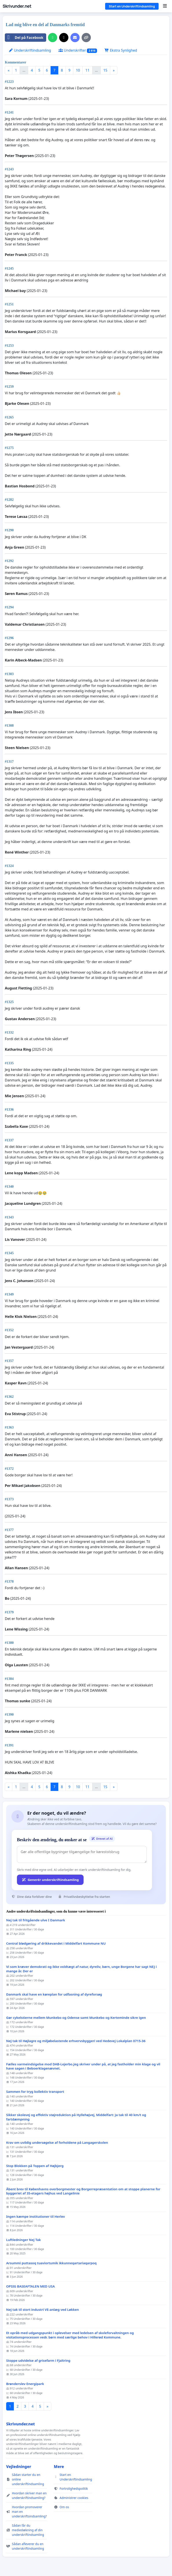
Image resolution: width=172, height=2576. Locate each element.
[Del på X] (63, 37)
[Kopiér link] (86, 37)
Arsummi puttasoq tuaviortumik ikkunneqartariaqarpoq (51, 2263)
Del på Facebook (24, 37)
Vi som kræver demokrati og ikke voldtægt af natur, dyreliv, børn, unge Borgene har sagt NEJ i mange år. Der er (81, 1969)
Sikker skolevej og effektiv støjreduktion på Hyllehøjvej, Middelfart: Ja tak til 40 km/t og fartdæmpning (76, 2117)
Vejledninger (18, 2466)
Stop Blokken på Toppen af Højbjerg (35, 2166)
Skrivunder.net (17, 6)
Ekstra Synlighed (120, 50)
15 (105, 70)
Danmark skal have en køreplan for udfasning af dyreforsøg (54, 1994)
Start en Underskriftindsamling (132, 6)
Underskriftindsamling (30, 50)
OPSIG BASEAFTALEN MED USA (30, 2286)
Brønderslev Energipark (25, 2384)
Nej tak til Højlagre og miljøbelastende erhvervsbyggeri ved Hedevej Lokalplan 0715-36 (75, 2041)
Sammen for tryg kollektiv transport (35, 2092)
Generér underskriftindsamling (50, 1879)
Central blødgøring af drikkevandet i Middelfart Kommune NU (56, 1943)
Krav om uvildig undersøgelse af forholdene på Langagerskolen (57, 2142)
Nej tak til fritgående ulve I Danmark (35, 1920)
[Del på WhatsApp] (52, 37)
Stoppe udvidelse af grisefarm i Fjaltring (38, 2360)
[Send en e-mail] (75, 37)
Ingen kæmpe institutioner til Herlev (35, 2216)
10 (78, 70)
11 (87, 70)
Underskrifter (78, 50)
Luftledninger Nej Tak (23, 2240)
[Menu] (164, 6)
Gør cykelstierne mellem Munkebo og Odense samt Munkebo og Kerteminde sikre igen (76, 2018)
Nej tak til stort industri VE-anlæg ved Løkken (42, 2310)
